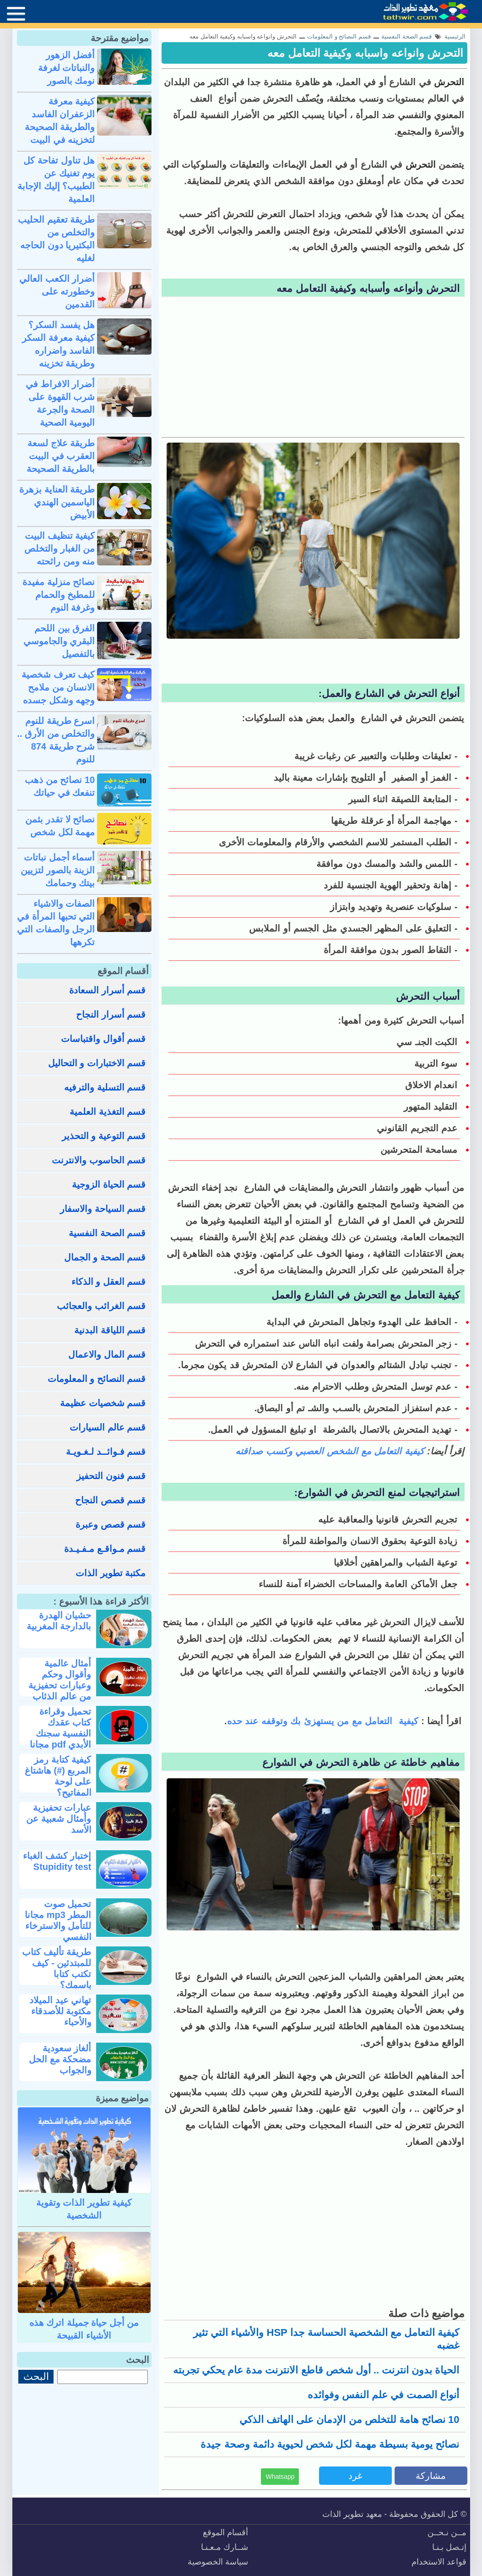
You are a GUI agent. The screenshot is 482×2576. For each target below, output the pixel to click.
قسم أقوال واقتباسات (103, 1039)
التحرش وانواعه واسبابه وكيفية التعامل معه (365, 53)
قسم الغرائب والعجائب (101, 1306)
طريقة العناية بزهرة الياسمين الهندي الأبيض (57, 502)
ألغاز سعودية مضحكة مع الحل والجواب (60, 2059)
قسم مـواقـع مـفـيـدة (105, 1549)
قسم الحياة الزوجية (109, 1184)
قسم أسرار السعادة (107, 990)
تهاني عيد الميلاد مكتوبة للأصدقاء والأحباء (60, 2011)
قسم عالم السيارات (108, 1427)
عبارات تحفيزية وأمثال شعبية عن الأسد (58, 1819)
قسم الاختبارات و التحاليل (97, 1063)
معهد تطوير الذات (352, 2514)
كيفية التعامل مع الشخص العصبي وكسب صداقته (329, 1451)
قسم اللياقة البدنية (110, 1330)
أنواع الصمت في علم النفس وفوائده (384, 2395)
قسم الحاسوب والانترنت (99, 1160)
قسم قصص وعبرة (111, 1524)
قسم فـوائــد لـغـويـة (106, 1452)
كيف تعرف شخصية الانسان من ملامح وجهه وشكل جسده (58, 687)
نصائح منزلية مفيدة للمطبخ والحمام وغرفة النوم (58, 595)
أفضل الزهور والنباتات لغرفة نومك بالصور (66, 68)
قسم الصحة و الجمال (105, 1257)
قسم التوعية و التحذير (104, 1136)
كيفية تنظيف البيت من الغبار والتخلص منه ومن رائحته (59, 548)
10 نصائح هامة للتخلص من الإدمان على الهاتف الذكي (349, 2419)
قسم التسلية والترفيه (105, 1087)
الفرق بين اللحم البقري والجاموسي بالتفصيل (59, 641)
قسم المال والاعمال (107, 1354)
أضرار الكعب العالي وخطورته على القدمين (57, 291)
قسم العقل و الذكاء (108, 1282)
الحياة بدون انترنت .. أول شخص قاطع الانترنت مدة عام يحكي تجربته (316, 2370)
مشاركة (431, 2476)
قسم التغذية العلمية (108, 1112)
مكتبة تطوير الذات (111, 1573)
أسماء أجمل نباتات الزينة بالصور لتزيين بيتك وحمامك (58, 870)
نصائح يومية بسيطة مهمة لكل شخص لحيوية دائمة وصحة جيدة (329, 2444)
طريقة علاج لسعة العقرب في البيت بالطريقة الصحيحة (61, 456)
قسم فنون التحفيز (111, 1476)
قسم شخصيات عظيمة (103, 1403)
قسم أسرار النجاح (111, 1014)
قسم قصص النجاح (110, 1500)
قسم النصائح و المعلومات (97, 1379)
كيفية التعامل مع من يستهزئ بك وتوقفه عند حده (322, 1721)
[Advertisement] (313, 368)
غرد (355, 2476)
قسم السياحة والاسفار (103, 1209)
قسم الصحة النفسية (107, 1233)
